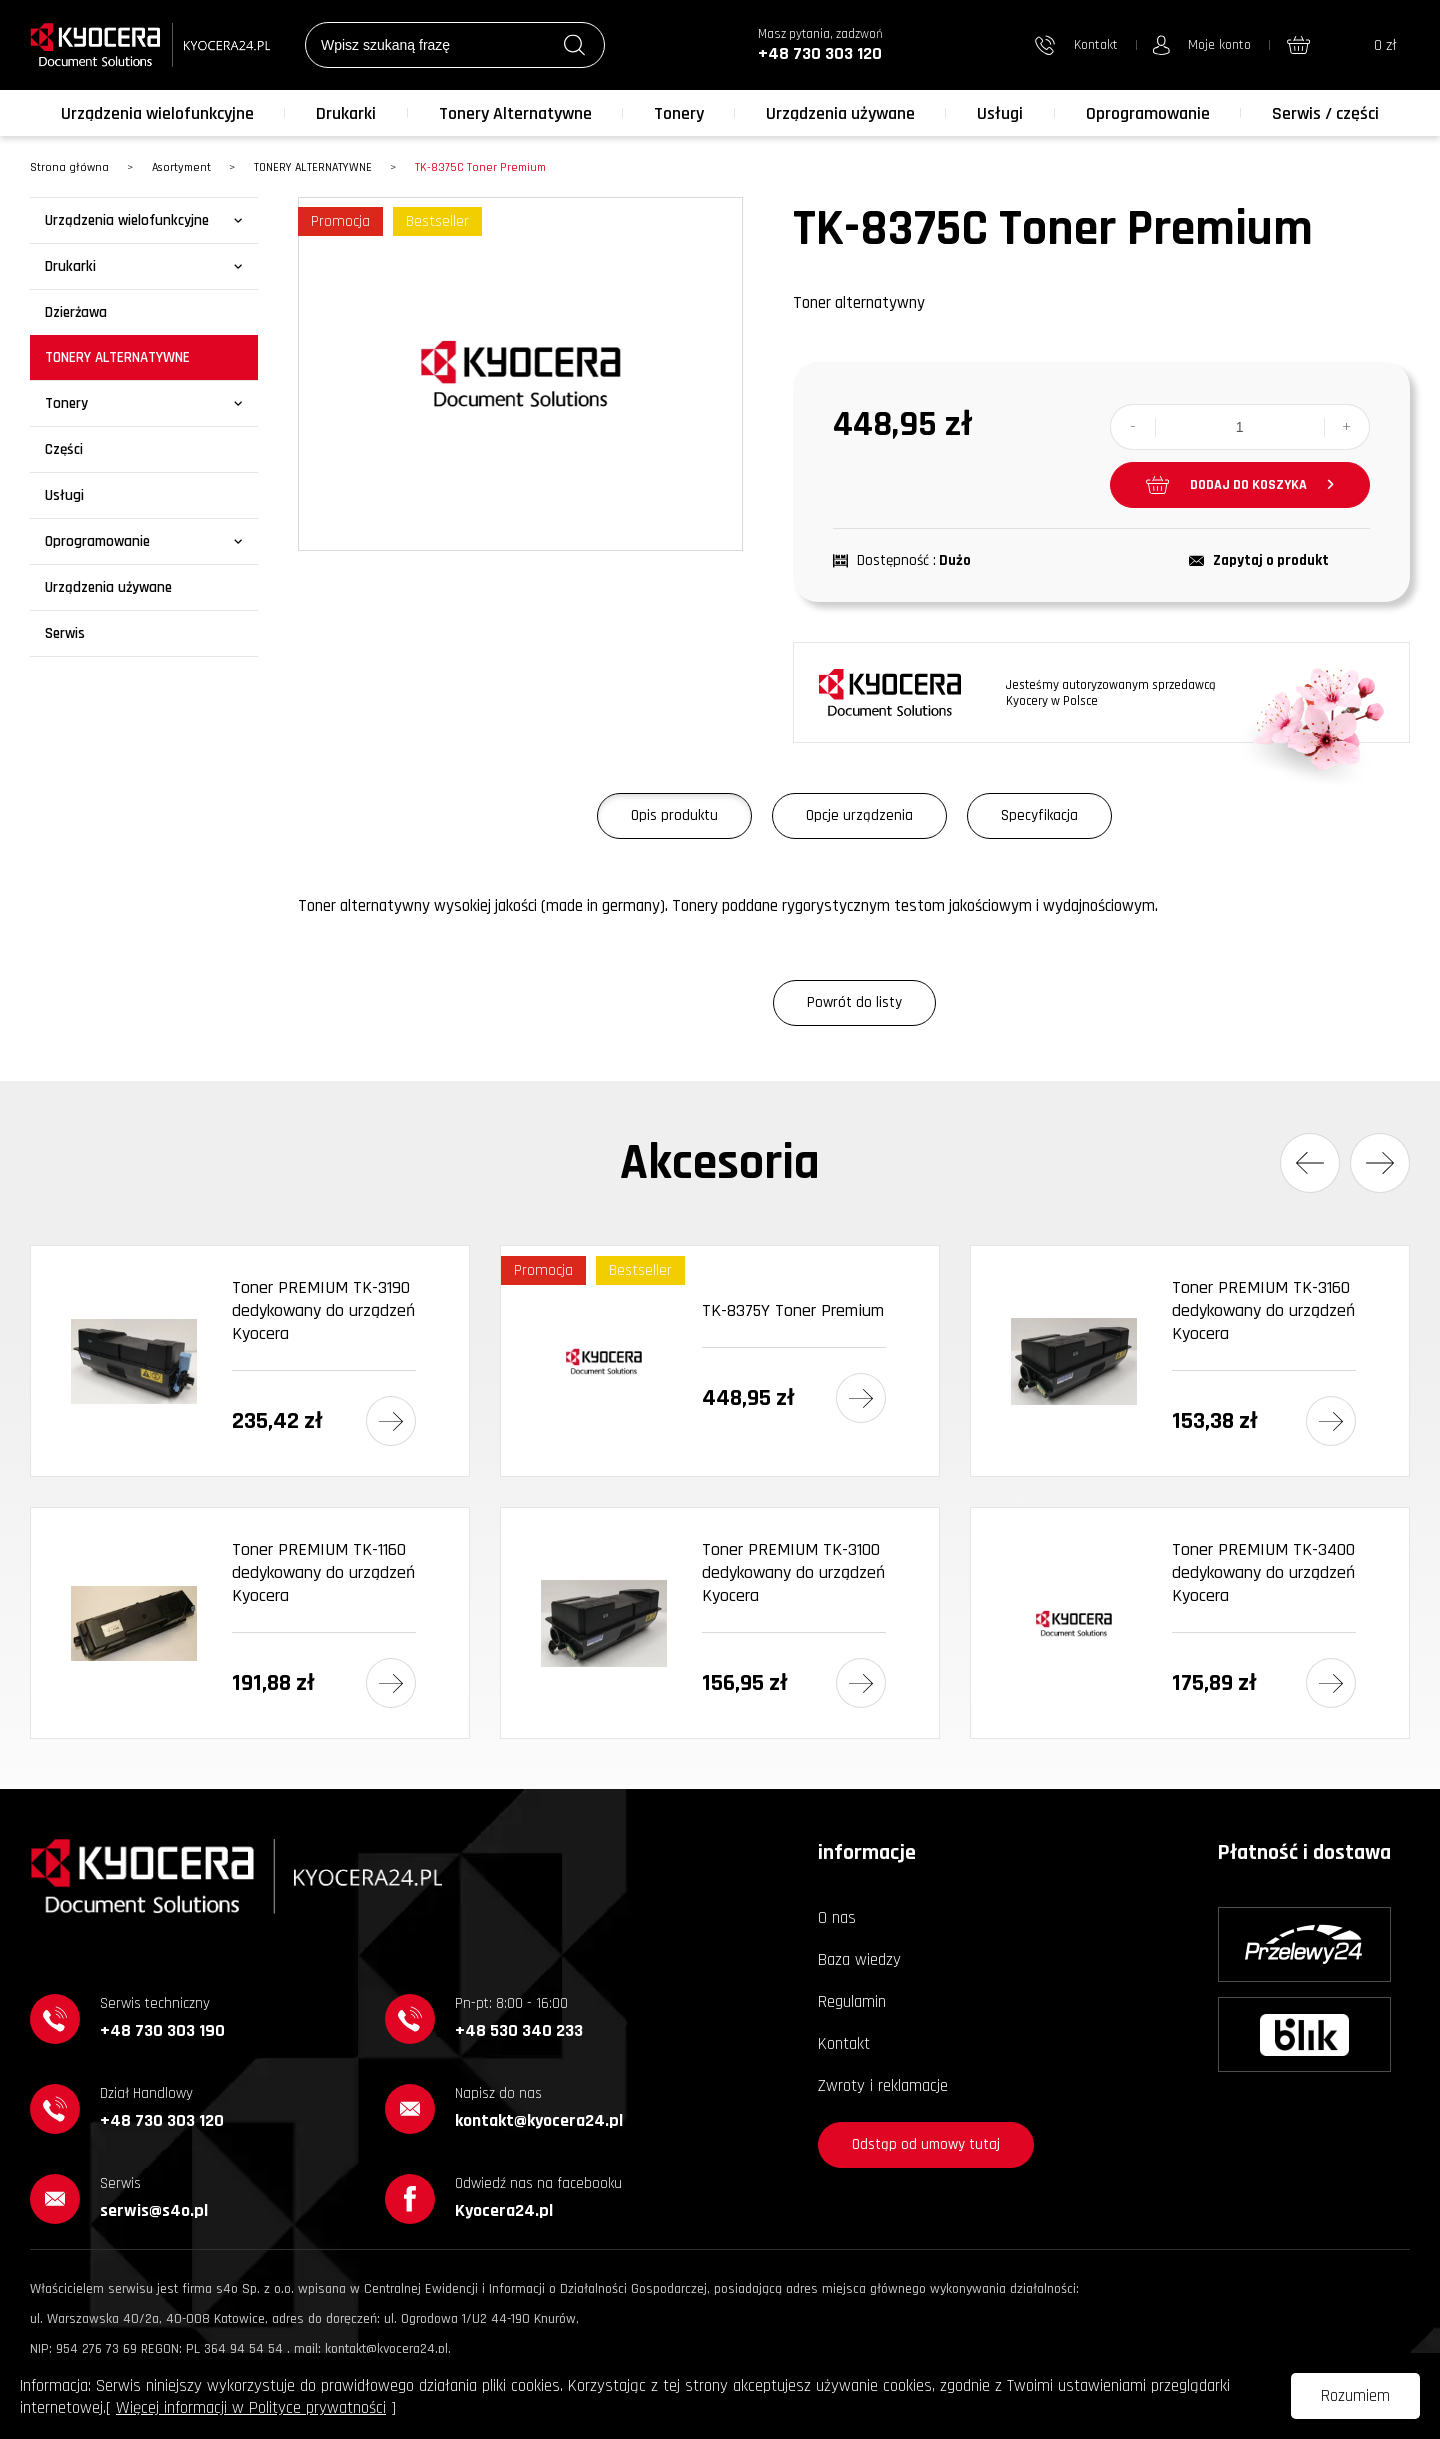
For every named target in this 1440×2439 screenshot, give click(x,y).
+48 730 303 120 (820, 53)
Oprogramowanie (1148, 113)
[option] (520, 374)
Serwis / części (1325, 113)
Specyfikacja (1039, 815)
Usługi (1000, 113)
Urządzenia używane (840, 113)
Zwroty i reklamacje (883, 2086)
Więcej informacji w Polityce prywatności (251, 2408)
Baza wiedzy (859, 1960)
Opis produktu (674, 815)
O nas (837, 1918)
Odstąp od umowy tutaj (926, 2144)
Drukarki (346, 113)
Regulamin (852, 2002)
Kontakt (844, 2044)
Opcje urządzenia (859, 815)
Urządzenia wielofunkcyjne (157, 113)
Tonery (679, 113)
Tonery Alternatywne (515, 113)
